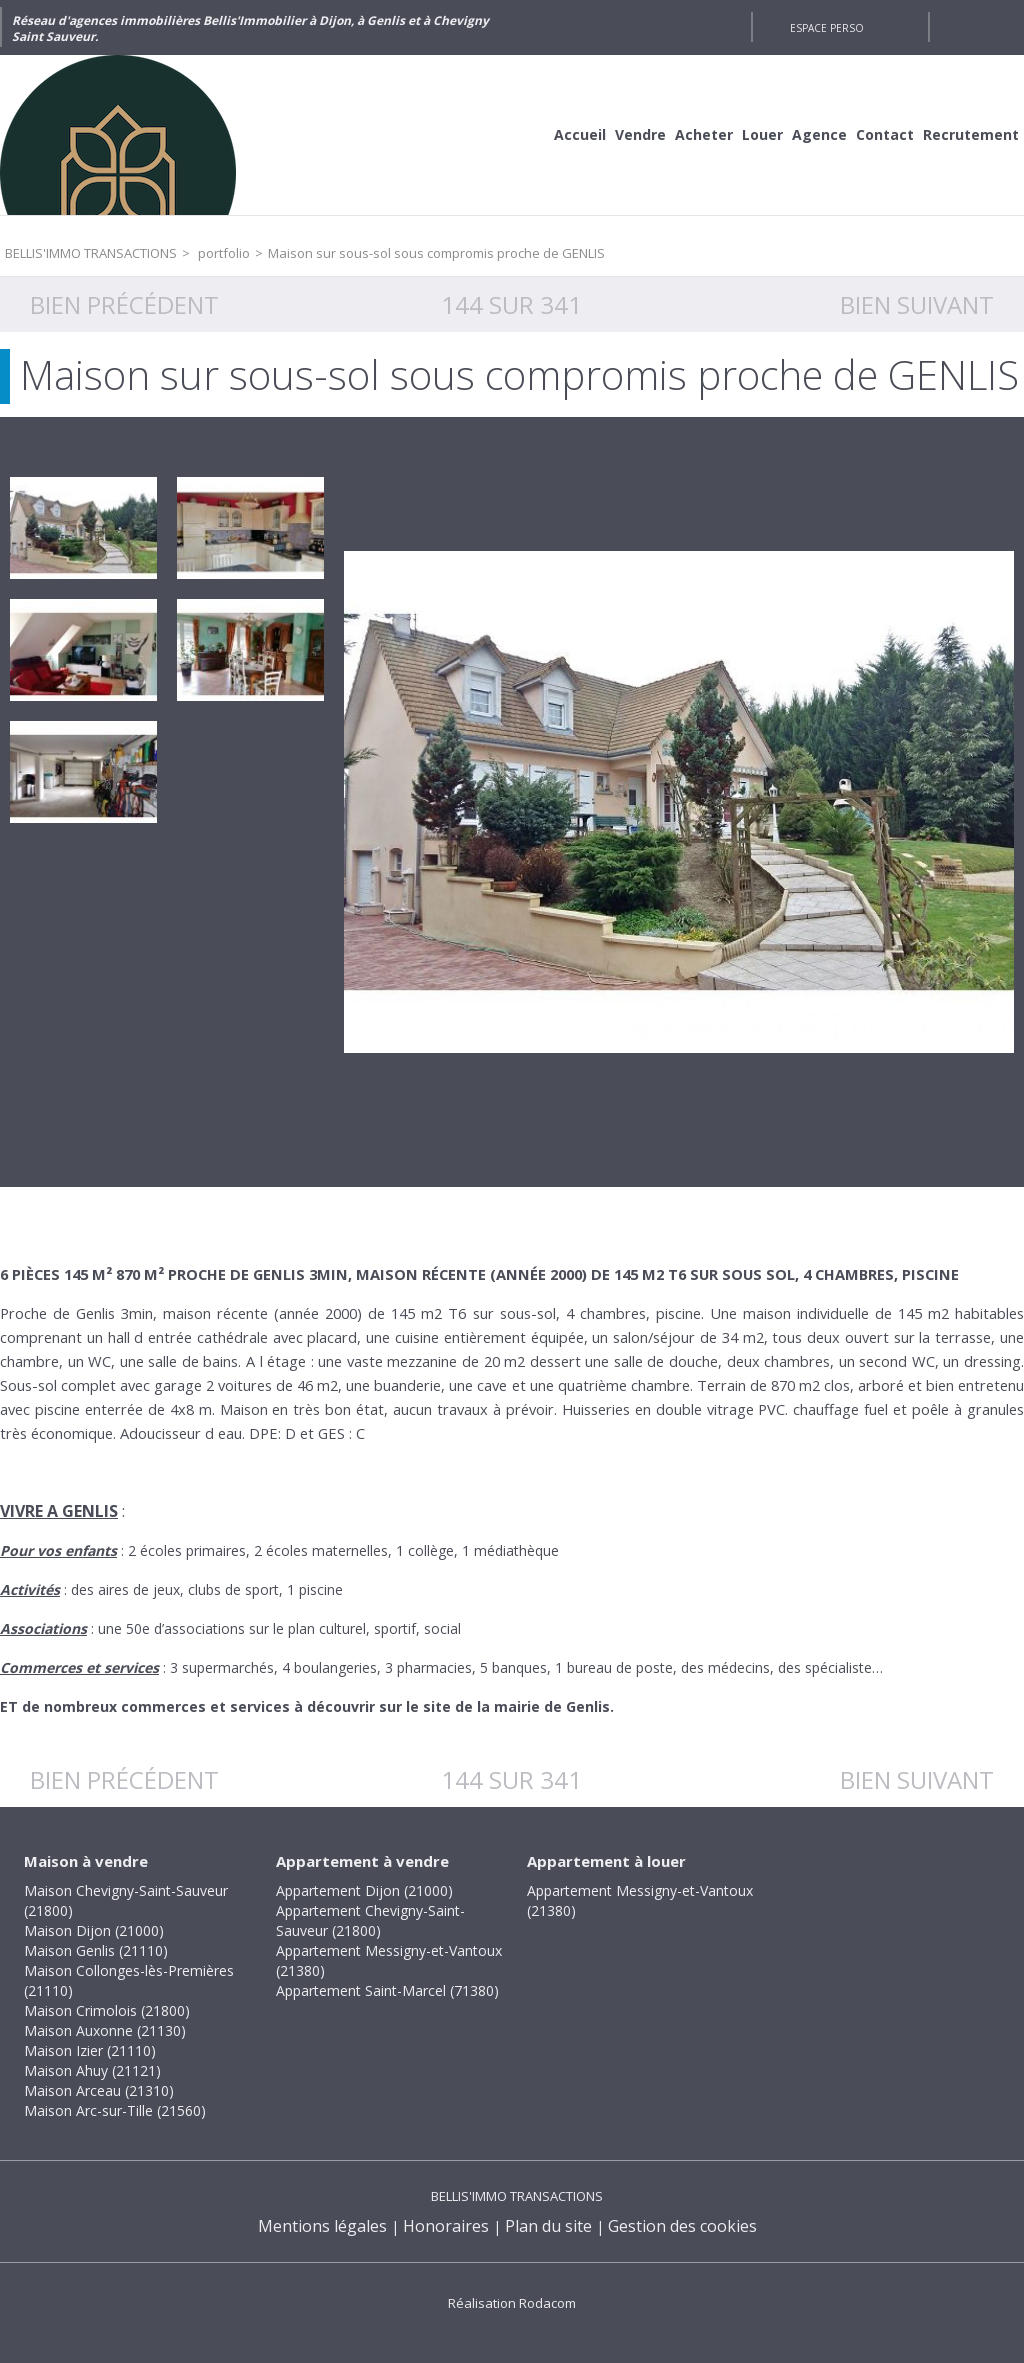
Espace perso (827, 28)
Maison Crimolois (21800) (107, 2010)
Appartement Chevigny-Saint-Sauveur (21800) (370, 1920)
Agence (819, 134)
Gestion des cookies (682, 2226)
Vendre (640, 134)
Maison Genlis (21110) (96, 1950)
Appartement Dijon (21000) (364, 1890)
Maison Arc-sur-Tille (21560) (115, 2110)
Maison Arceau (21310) (99, 2090)
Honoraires (446, 2226)
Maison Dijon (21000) (94, 1930)
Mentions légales (322, 2226)
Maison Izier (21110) (90, 2050)
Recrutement (971, 134)
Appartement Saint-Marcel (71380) (387, 1990)
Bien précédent (124, 304)
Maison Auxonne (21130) (105, 2030)
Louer (762, 134)
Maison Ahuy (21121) (92, 2070)
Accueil (580, 134)
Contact (885, 134)
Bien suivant (917, 304)
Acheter (704, 134)
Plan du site (548, 2226)
